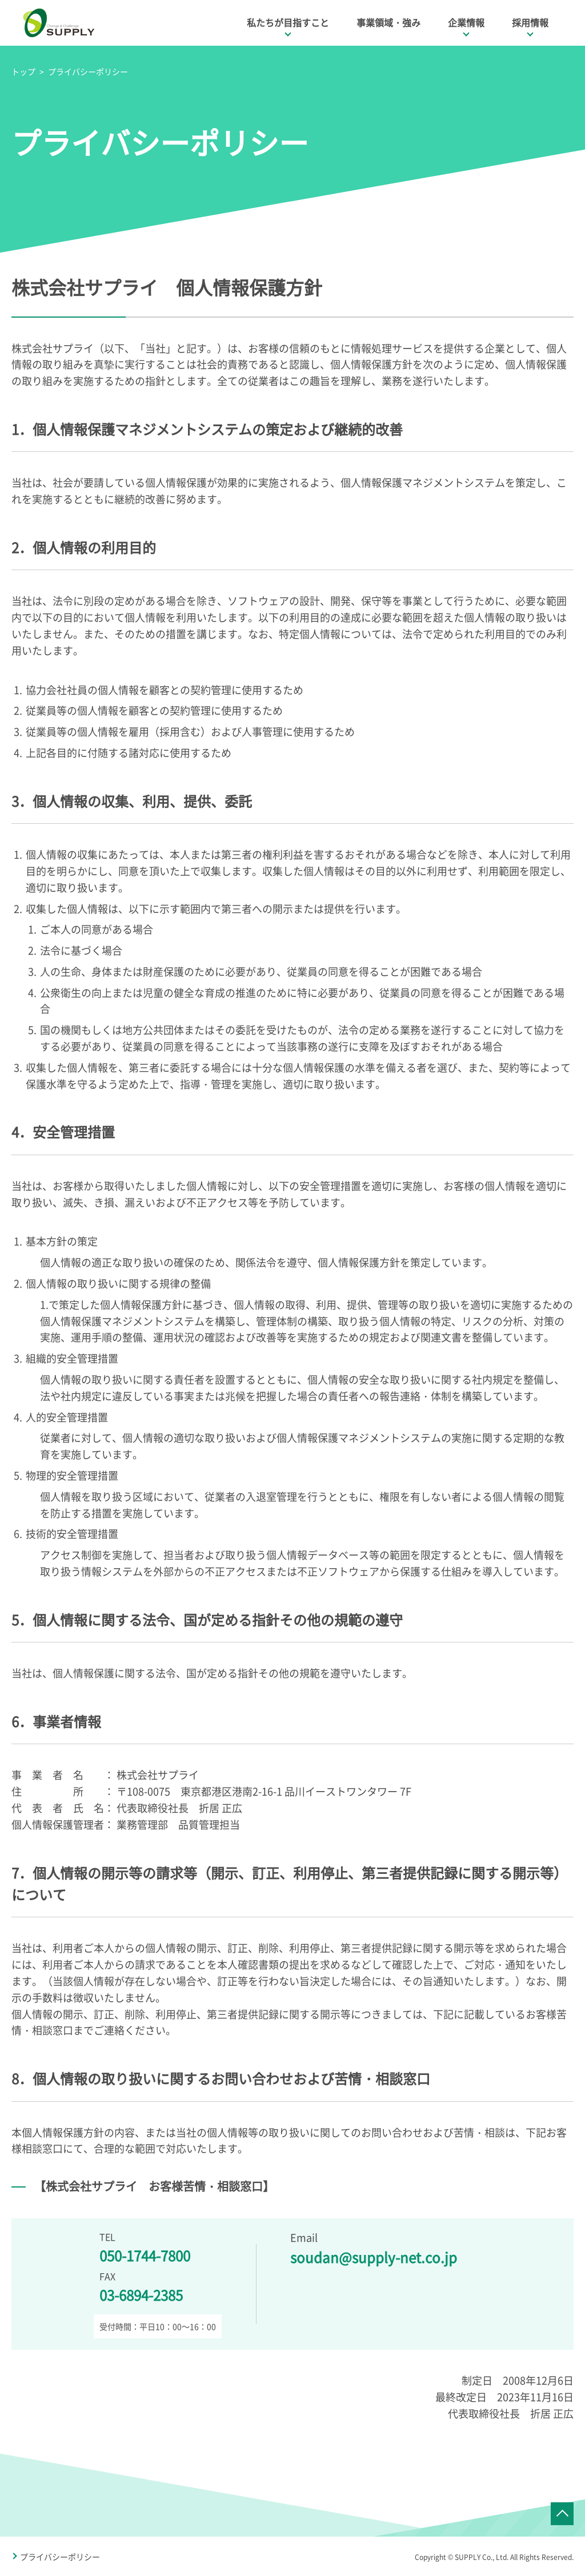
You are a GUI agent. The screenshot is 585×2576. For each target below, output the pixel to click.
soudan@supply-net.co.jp (373, 2257)
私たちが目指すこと (288, 22)
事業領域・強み (388, 22)
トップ (23, 71)
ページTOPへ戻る (562, 2513)
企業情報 (466, 22)
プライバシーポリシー (88, 71)
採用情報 (530, 22)
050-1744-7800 (144, 2255)
